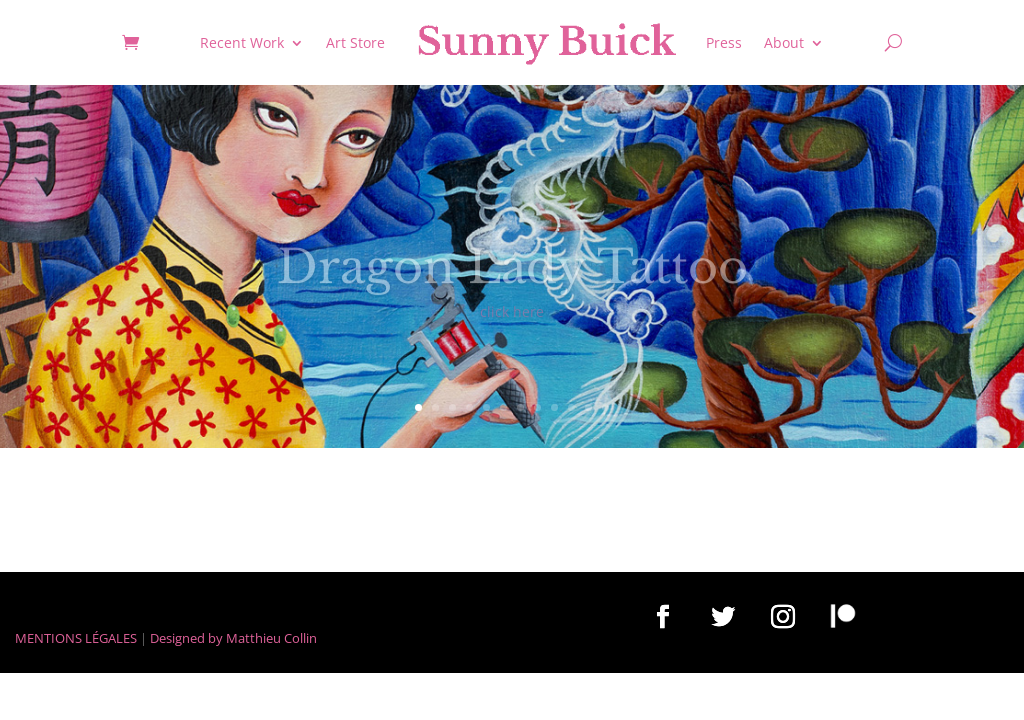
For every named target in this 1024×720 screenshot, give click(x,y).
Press (724, 42)
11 (588, 407)
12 (605, 407)
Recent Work (242, 42)
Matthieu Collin (271, 638)
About (784, 42)
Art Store (355, 42)
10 (571, 407)
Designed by (186, 638)
